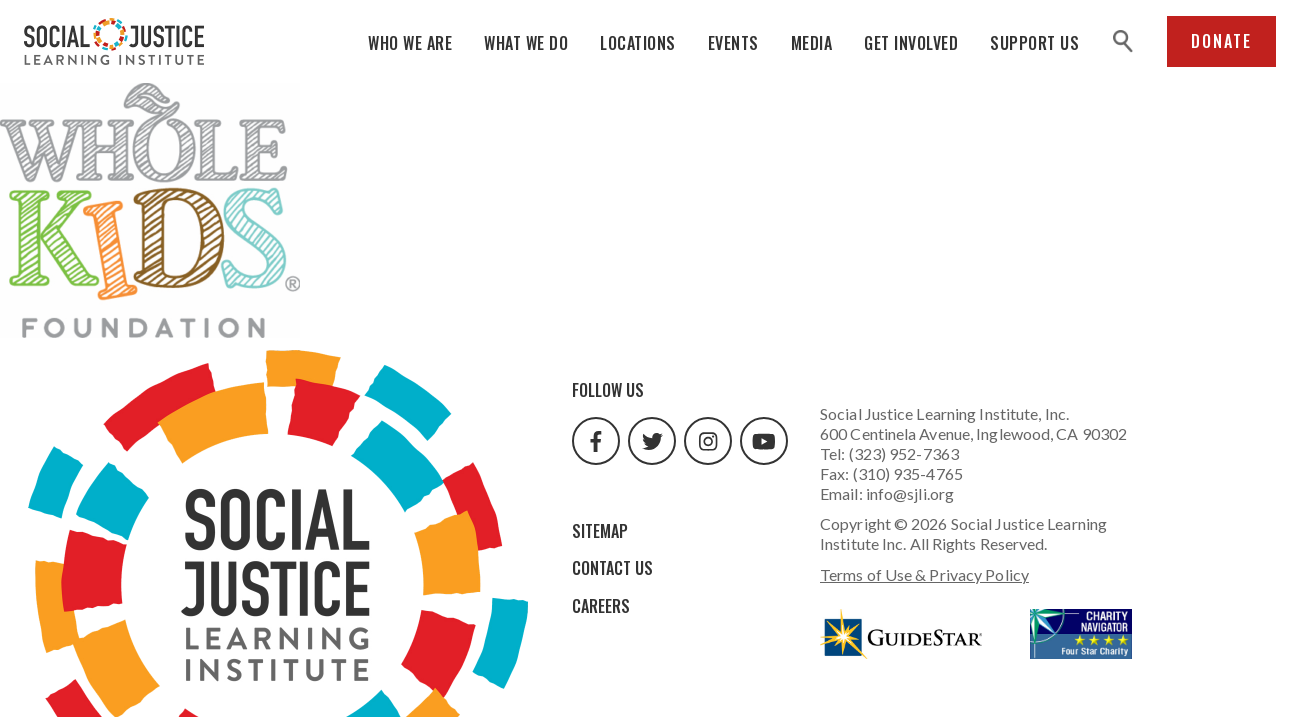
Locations (638, 43)
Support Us (1034, 43)
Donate (1221, 41)
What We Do (526, 43)
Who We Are (410, 43)
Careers (601, 606)
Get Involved (911, 43)
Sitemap (600, 531)
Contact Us (612, 568)
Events (733, 43)
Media (812, 43)
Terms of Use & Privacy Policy (924, 574)
